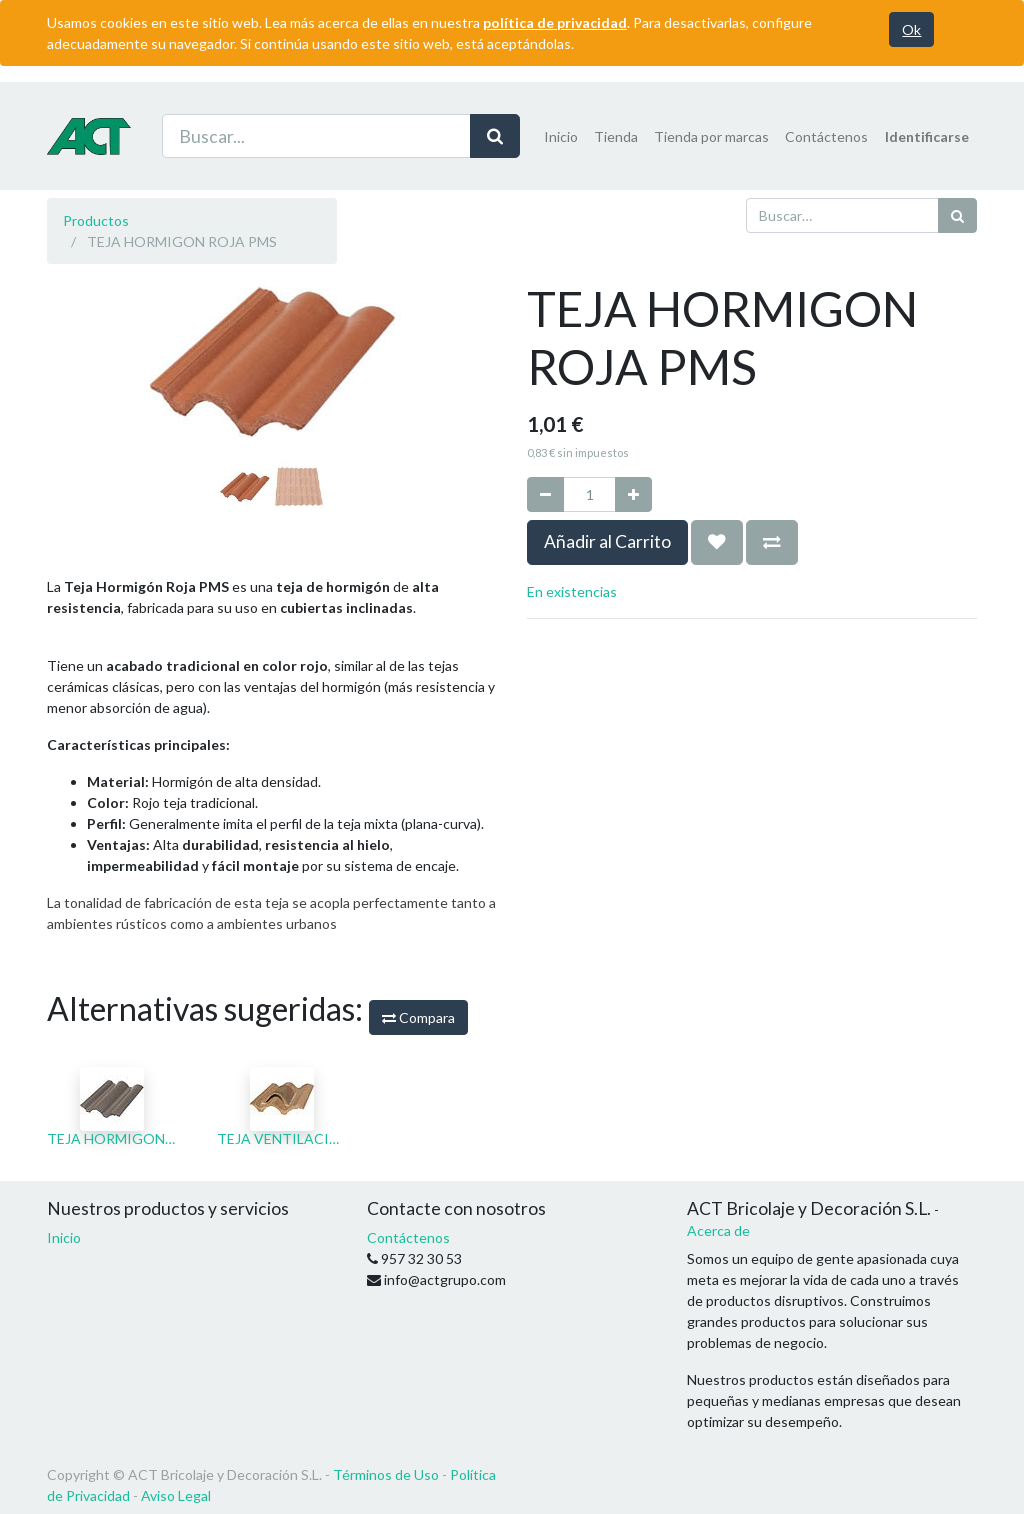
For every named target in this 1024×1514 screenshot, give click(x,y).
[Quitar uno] (545, 494)
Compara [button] (418, 1017)
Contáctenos (408, 1237)
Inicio (64, 1237)
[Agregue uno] (633, 494)
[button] (81, 480)
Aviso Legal (176, 1495)
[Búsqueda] (957, 215)
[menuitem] (561, 136)
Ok (911, 29)
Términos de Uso (386, 1474)
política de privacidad (555, 22)
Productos (96, 220)
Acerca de (718, 1230)
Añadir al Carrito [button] (607, 541)
